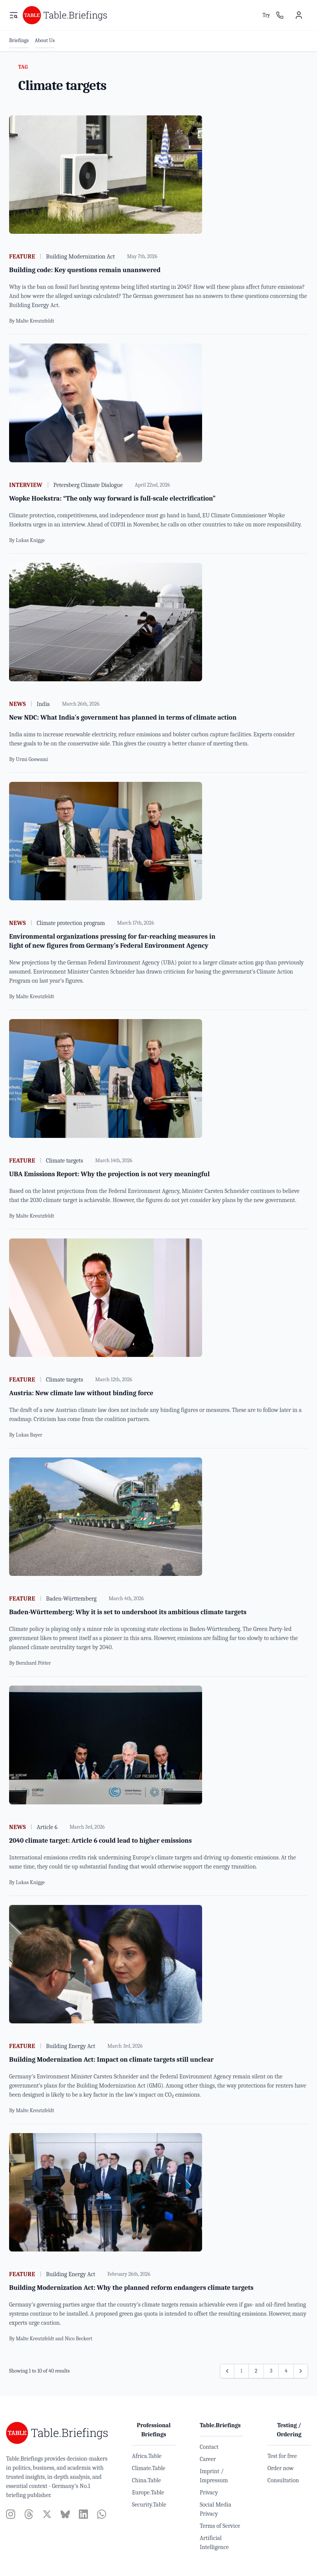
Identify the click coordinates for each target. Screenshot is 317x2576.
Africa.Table (147, 2456)
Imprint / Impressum (214, 2476)
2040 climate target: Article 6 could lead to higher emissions (100, 1841)
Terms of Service (220, 2525)
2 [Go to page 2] (256, 2371)
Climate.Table (148, 2468)
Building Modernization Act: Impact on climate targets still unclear (111, 2060)
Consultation (283, 2480)
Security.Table (149, 2504)
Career (208, 2459)
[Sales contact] (280, 15)
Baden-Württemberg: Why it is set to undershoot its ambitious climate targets (127, 1612)
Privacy (209, 2492)
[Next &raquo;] (300, 2371)
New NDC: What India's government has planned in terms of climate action (123, 718)
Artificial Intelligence (214, 2543)
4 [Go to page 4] (286, 2371)
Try (266, 15)
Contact (209, 2447)
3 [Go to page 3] (271, 2371)
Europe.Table (148, 2492)
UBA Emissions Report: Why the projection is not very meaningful (109, 1174)
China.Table (146, 2480)
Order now (280, 2468)
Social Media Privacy (215, 2509)
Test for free (282, 2456)
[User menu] (299, 15)
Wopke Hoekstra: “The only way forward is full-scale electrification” (112, 499)
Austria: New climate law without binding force (81, 1393)
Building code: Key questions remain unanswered (85, 270)
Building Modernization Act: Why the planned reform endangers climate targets (131, 2288)
